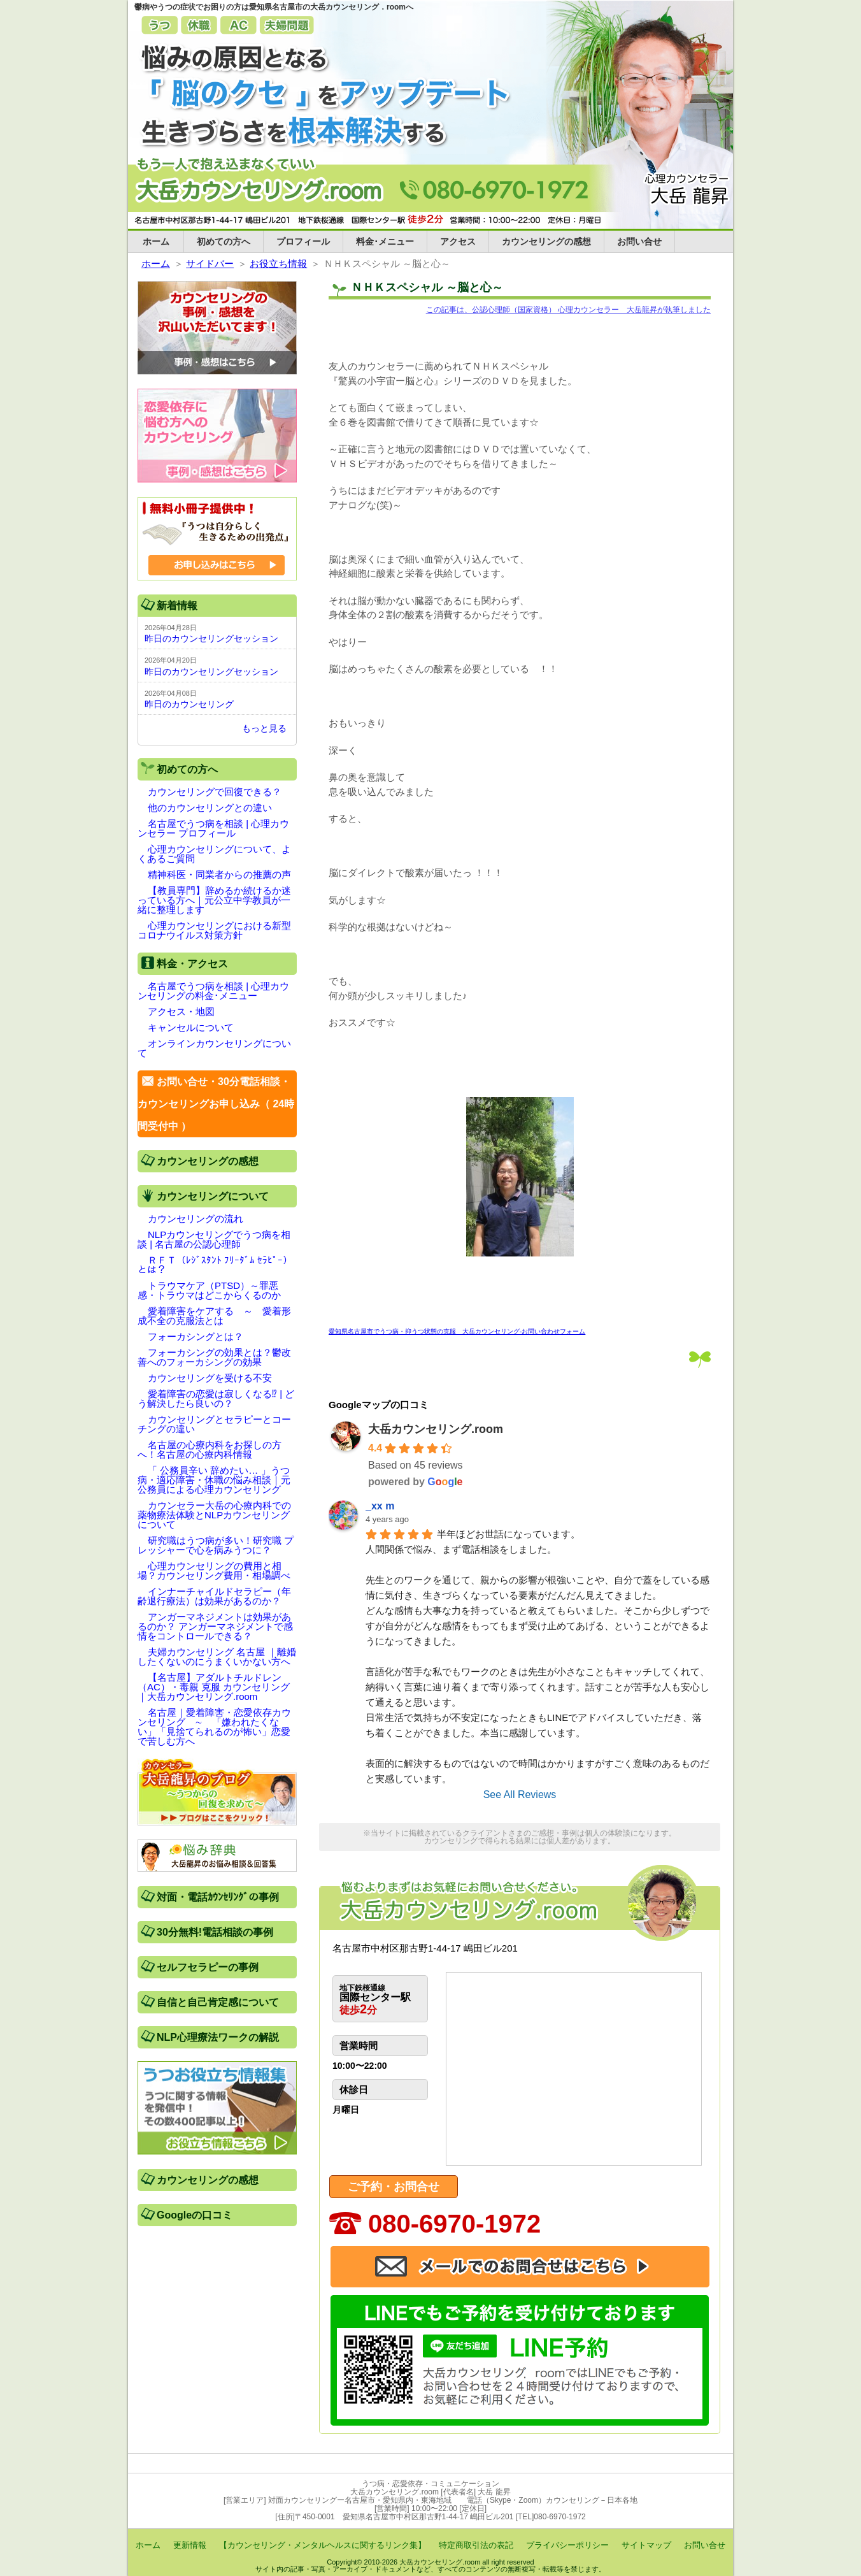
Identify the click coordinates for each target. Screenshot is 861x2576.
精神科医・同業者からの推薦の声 (219, 874)
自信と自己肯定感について (218, 2002)
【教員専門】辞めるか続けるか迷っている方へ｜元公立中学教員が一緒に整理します (214, 900)
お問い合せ (639, 241)
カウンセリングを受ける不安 (210, 1377)
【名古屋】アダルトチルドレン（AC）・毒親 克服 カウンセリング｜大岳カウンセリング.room (214, 1687)
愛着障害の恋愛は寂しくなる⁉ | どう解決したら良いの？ (216, 1398)
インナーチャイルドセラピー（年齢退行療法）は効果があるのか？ (214, 1596)
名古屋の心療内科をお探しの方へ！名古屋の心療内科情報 (209, 1449)
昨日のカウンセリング (189, 704)
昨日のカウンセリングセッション (211, 638)
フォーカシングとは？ (195, 1336)
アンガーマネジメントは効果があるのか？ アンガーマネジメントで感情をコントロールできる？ (215, 1626)
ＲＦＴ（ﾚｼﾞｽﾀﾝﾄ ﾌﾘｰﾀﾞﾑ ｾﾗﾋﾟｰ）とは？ (215, 1265)
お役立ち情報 (278, 263)
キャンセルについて (191, 1027)
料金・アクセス (192, 963)
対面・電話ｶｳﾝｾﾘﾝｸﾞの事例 (218, 1897)
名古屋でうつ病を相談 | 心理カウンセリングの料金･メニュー (213, 991)
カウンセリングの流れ (195, 1218)
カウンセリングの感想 (546, 241)
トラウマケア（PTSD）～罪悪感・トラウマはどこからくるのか (209, 1290)
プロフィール (303, 241)
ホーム (156, 241)
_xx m (380, 1505)
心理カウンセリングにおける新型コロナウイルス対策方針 (214, 930)
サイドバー (210, 263)
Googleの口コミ (194, 2215)
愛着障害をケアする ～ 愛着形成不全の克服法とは (214, 1316)
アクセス (458, 241)
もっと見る (264, 728)
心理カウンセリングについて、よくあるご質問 (214, 854)
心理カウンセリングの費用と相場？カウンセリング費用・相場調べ (214, 1570)
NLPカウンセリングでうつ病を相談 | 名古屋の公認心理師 (214, 1239)
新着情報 (177, 605)
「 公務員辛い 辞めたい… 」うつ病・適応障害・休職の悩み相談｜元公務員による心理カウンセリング (214, 1480)
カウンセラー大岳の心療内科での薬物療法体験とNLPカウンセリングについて (214, 1515)
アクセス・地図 (181, 1011)
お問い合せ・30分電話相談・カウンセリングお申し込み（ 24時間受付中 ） (216, 1104)
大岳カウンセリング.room (435, 1429)
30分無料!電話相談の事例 (215, 1932)
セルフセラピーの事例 (208, 1967)
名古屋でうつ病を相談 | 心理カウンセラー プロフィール (213, 828)
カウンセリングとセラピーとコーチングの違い (214, 1424)
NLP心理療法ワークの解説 (218, 2037)
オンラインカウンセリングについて (214, 1048)
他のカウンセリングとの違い (210, 807)
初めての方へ (223, 241)
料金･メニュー (385, 241)
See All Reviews (520, 1794)
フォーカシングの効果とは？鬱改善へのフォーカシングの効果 (214, 1357)
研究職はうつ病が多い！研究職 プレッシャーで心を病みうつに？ (216, 1545)
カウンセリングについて (213, 1196)
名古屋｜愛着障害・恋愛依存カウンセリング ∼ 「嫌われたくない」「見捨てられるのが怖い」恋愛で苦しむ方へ (214, 1726)
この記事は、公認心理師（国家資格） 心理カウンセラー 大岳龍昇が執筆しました (568, 309)
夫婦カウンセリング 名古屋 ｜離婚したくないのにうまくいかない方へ (217, 1656)
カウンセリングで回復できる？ (214, 791)
